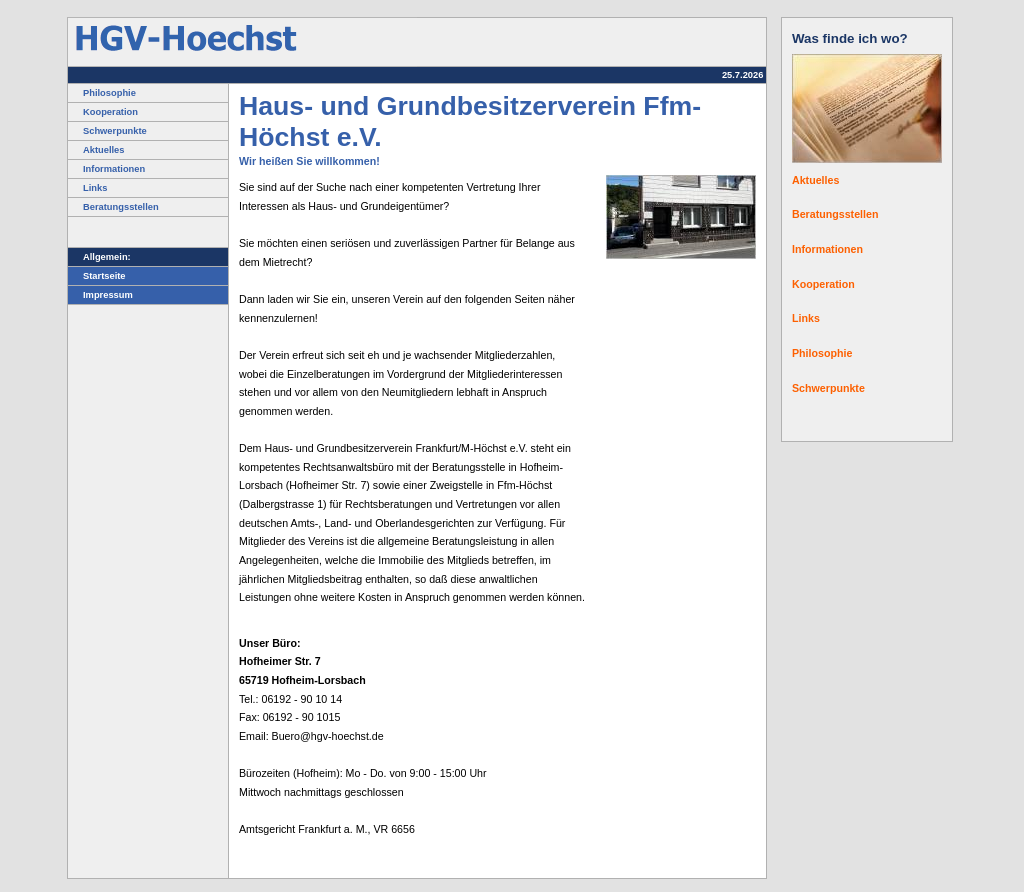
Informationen (106, 169)
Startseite (97, 276)
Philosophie (102, 93)
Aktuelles (96, 150)
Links (87, 188)
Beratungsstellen (113, 207)
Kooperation (103, 112)
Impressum (100, 295)
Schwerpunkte (107, 131)
